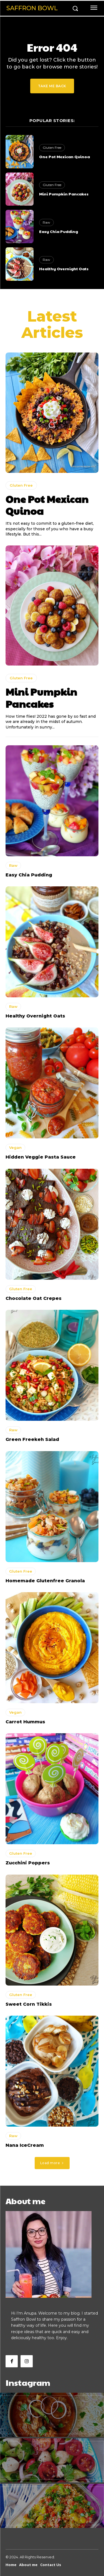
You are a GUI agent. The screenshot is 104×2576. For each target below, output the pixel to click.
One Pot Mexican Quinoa (64, 156)
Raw (46, 222)
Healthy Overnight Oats (63, 268)
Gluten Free (52, 147)
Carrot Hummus (25, 1721)
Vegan (15, 1147)
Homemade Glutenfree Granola (45, 1580)
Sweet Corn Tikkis (29, 2004)
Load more (52, 2163)
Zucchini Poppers (28, 1862)
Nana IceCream (25, 2145)
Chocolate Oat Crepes (34, 1298)
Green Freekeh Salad (32, 1439)
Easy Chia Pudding (58, 231)
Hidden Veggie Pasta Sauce (41, 1157)
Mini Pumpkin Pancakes (63, 194)
